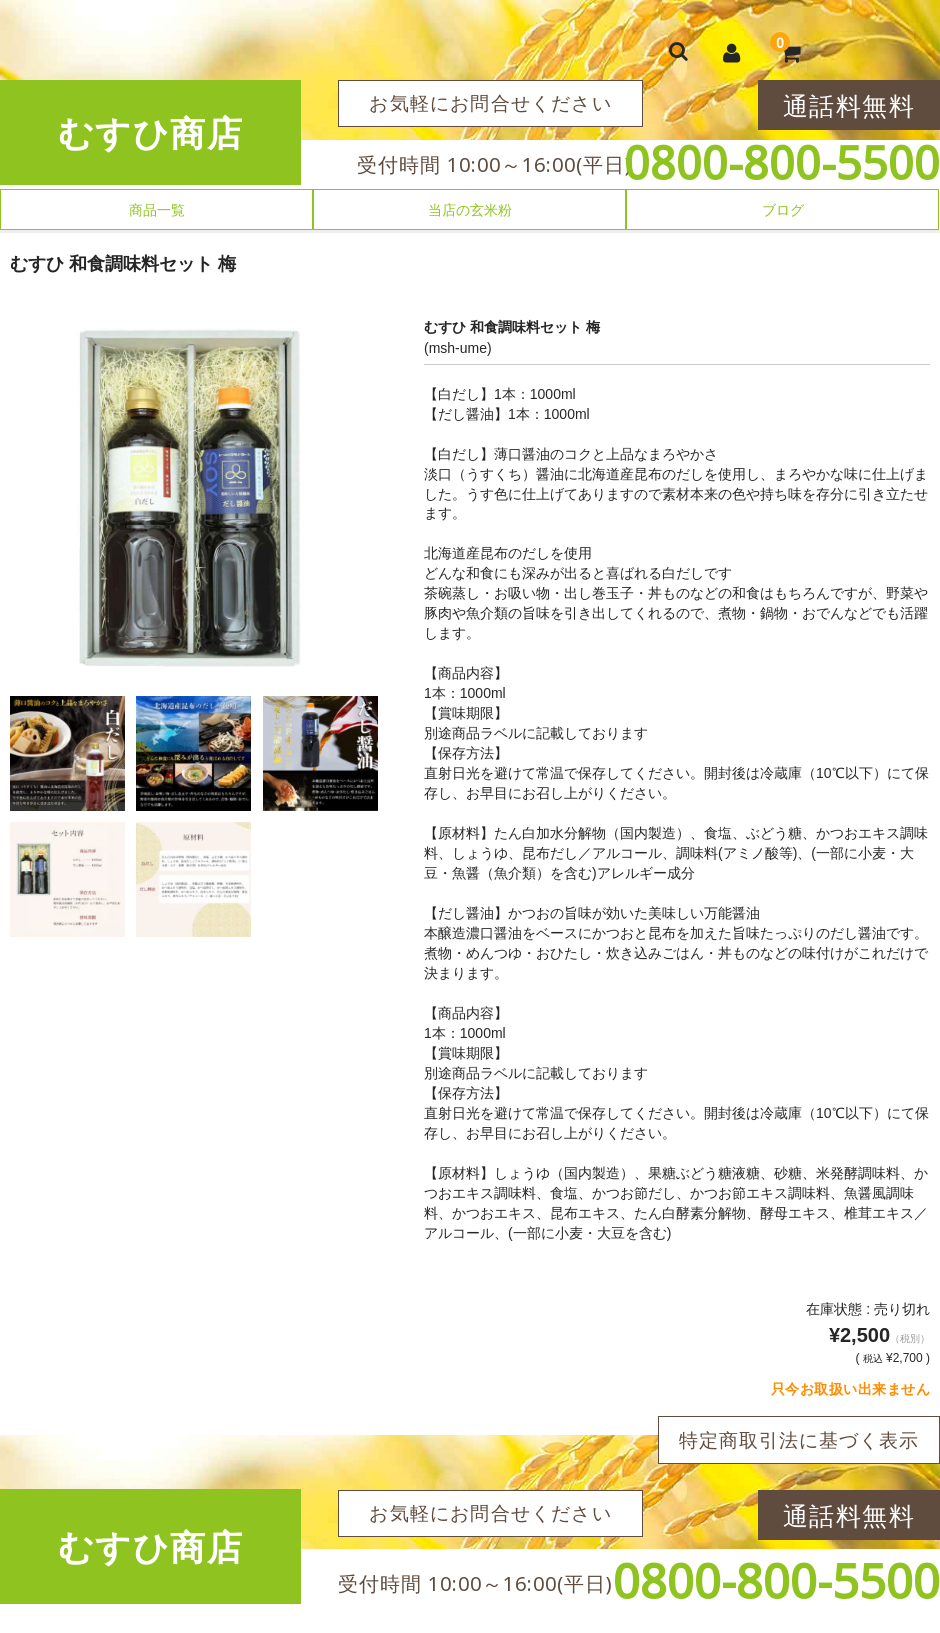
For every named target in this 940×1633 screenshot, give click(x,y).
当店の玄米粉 (470, 209)
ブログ (783, 209)
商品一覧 (157, 209)
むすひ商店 (151, 132)
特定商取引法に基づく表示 (799, 1440)
